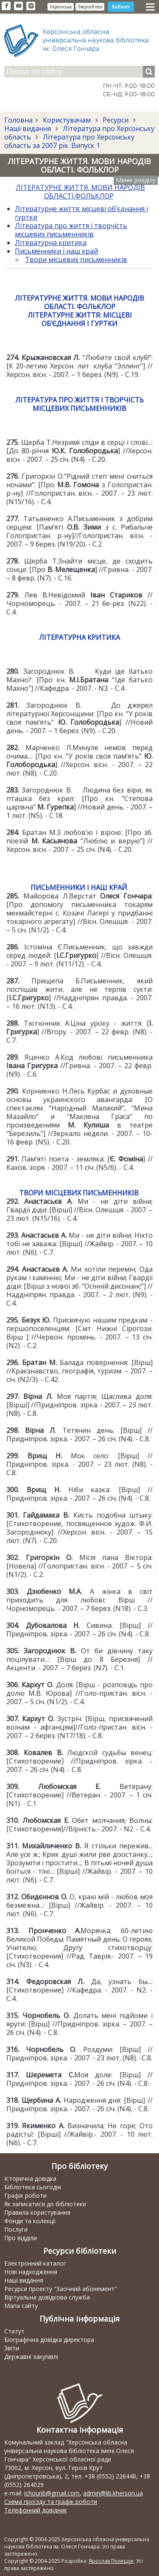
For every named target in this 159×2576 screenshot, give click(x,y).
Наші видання (28, 128)
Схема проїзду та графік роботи (50, 2502)
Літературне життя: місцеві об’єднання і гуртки (81, 213)
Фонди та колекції (30, 2221)
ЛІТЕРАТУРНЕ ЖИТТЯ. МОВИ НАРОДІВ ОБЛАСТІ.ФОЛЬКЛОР (80, 192)
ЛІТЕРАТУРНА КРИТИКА (79, 637)
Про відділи (20, 2238)
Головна (18, 120)
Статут (14, 2331)
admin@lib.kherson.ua (113, 2493)
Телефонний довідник (35, 2510)
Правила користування (37, 2212)
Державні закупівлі (31, 2357)
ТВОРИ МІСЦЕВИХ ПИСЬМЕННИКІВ (79, 1192)
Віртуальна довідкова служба (47, 2297)
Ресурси (115, 120)
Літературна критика (50, 242)
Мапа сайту (21, 2306)
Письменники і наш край (56, 251)
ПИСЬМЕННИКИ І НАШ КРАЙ (79, 887)
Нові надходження (30, 2272)
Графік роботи (25, 2195)
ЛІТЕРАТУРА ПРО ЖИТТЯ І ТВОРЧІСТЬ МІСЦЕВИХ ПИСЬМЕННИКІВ (79, 404)
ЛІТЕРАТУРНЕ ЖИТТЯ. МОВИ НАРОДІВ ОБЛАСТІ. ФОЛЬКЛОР (79, 302)
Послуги (16, 2229)
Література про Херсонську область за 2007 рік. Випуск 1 (69, 141)
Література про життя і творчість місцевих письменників (71, 230)
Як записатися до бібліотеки (45, 2204)
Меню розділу (136, 180)
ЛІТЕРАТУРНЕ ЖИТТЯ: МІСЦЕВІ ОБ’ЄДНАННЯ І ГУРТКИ (80, 319)
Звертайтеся (90, 7)
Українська (61, 7)
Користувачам (66, 120)
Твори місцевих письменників (76, 259)
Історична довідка (30, 2178)
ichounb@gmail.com (52, 2493)
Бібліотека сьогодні (32, 2187)
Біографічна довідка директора (49, 2340)
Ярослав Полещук (111, 2561)
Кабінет (121, 6)
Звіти (11, 2348)
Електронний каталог (35, 2263)
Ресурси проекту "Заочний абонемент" (60, 2289)
